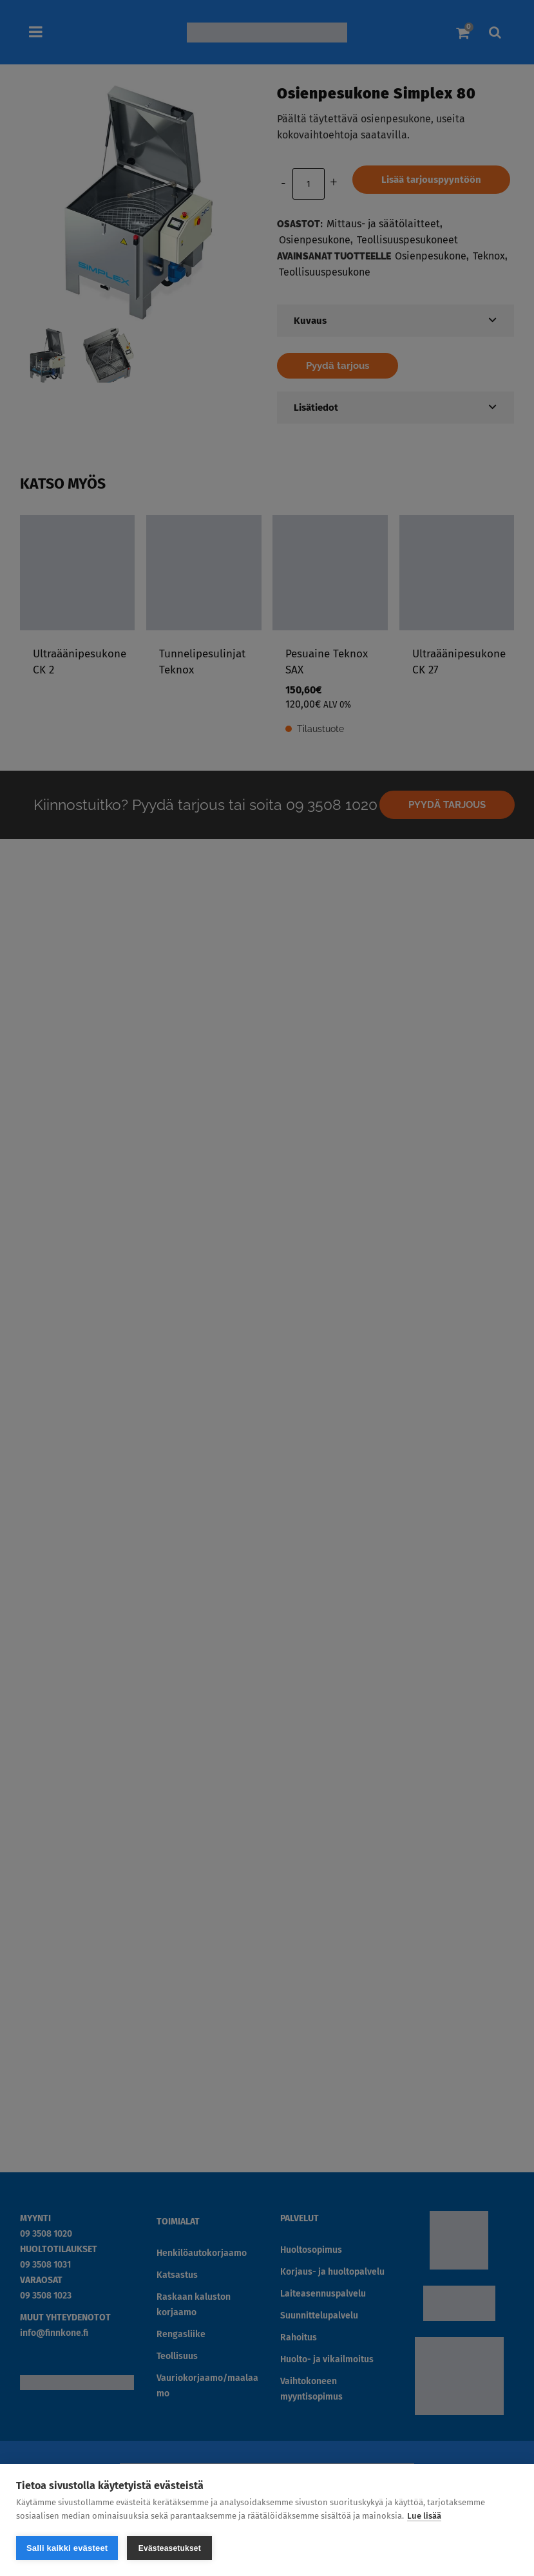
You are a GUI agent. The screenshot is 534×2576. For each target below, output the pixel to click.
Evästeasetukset (169, 2548)
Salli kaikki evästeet (67, 2548)
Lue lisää (424, 2516)
